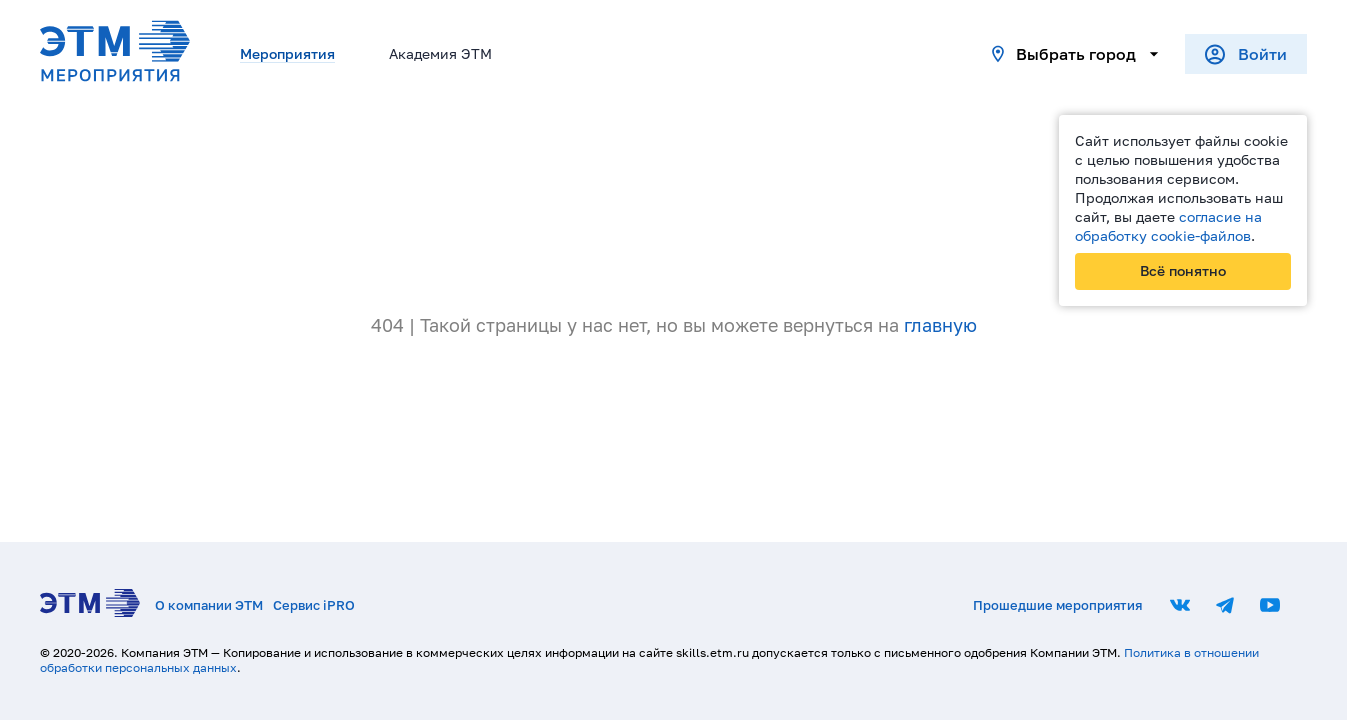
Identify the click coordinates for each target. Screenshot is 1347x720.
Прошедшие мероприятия (1057, 605)
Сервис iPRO (314, 605)
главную (940, 325)
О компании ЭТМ (209, 605)
